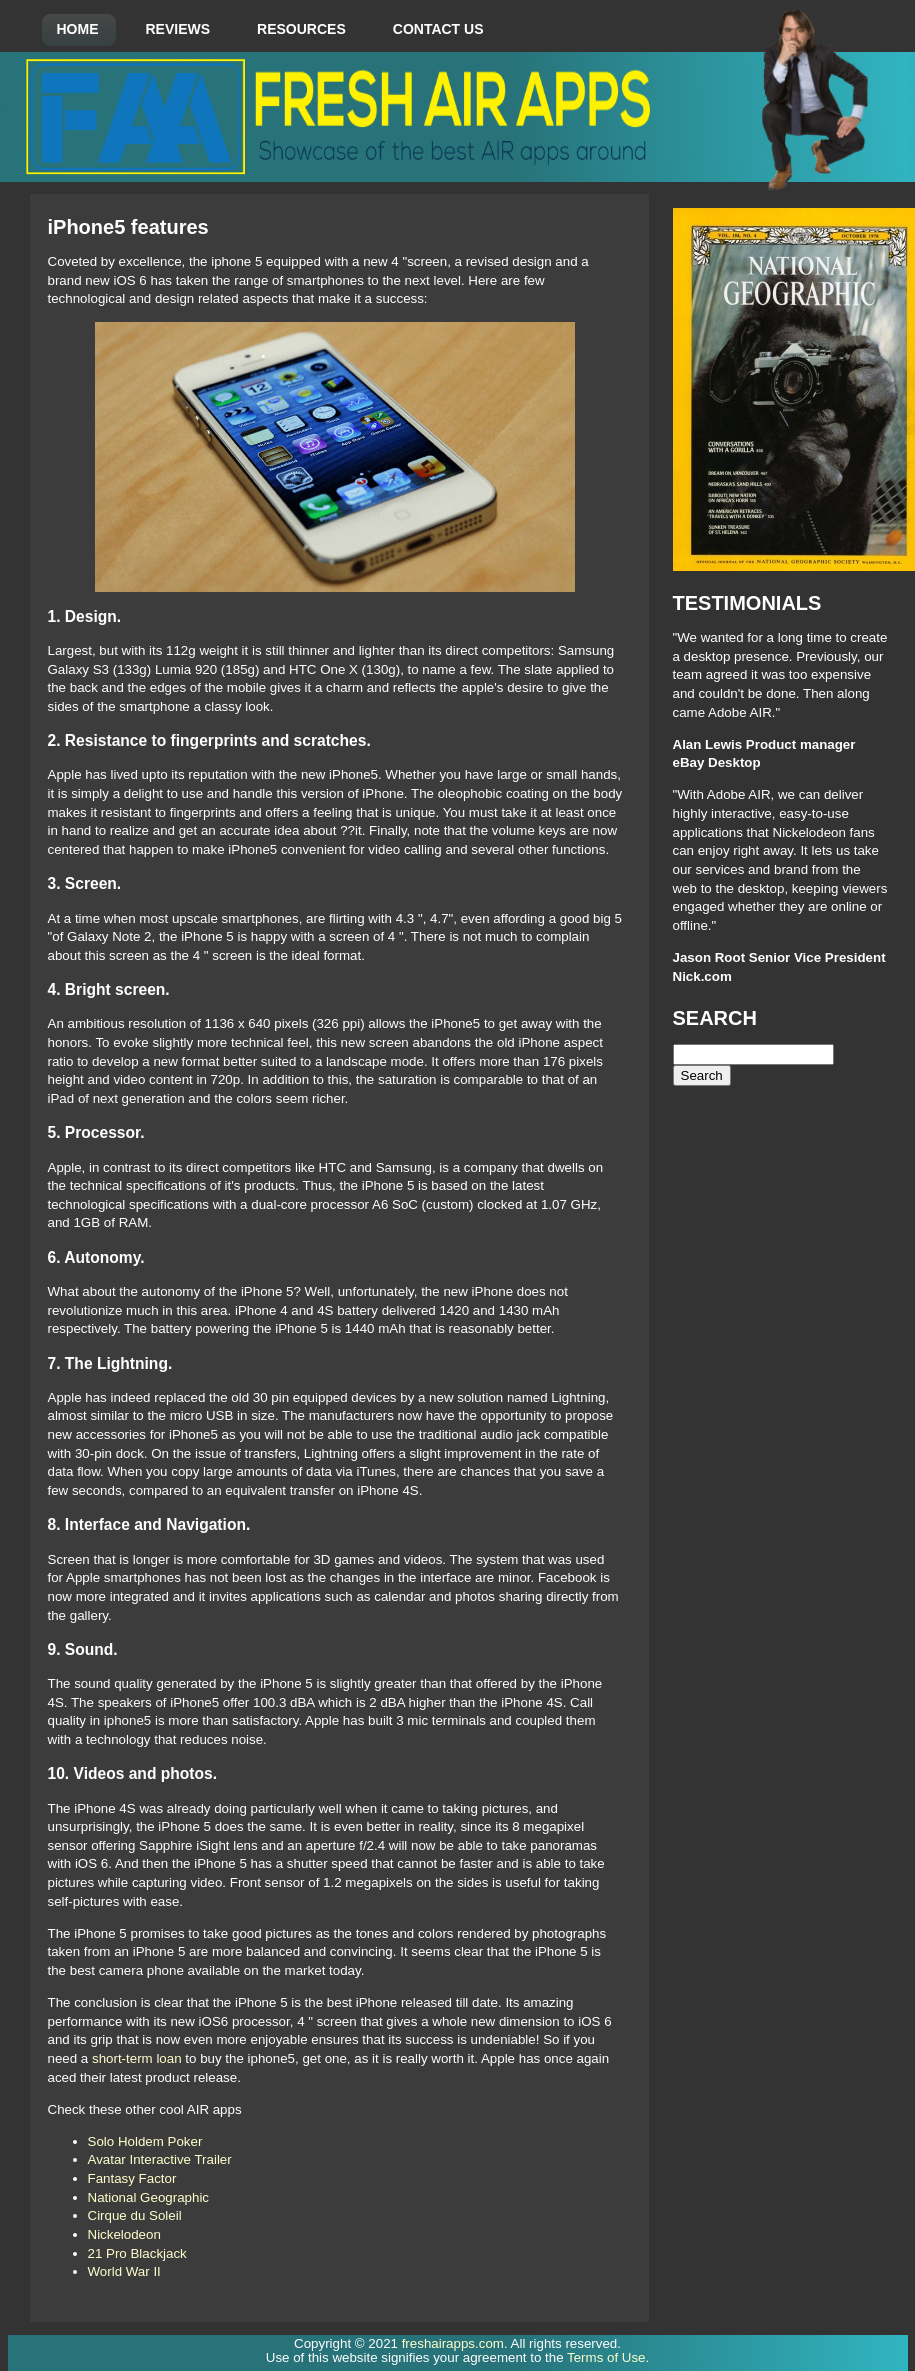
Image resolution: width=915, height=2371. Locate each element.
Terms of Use (606, 2357)
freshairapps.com (453, 2343)
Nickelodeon (124, 2234)
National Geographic (149, 2197)
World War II (124, 2271)
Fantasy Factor (132, 2178)
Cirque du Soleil (135, 2215)
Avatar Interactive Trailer (160, 2159)
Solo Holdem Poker (145, 2141)
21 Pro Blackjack (137, 2253)
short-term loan (137, 2058)
